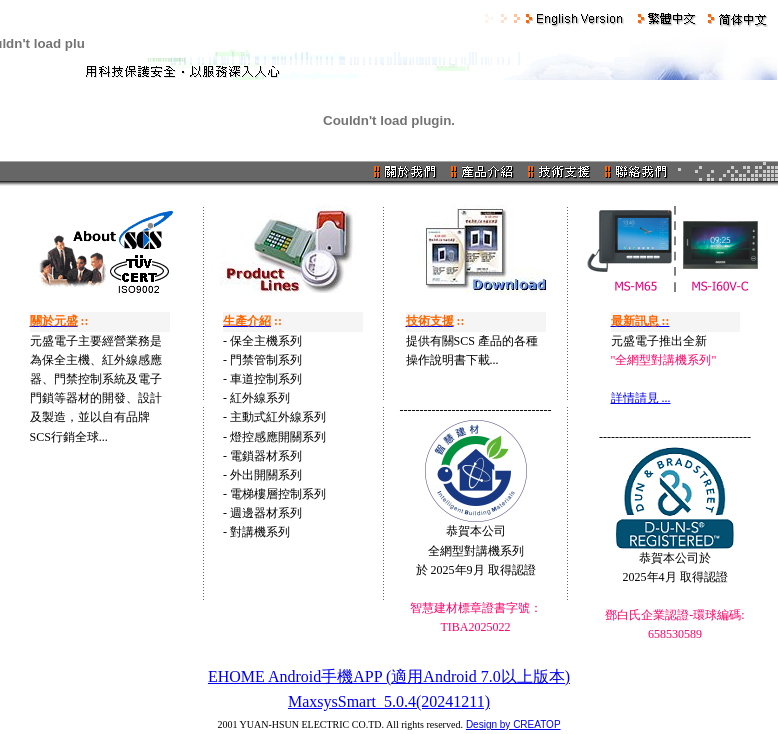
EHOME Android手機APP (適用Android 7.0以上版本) (389, 676)
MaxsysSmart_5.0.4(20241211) (389, 701)
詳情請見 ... (641, 398)
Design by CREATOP (513, 724)
